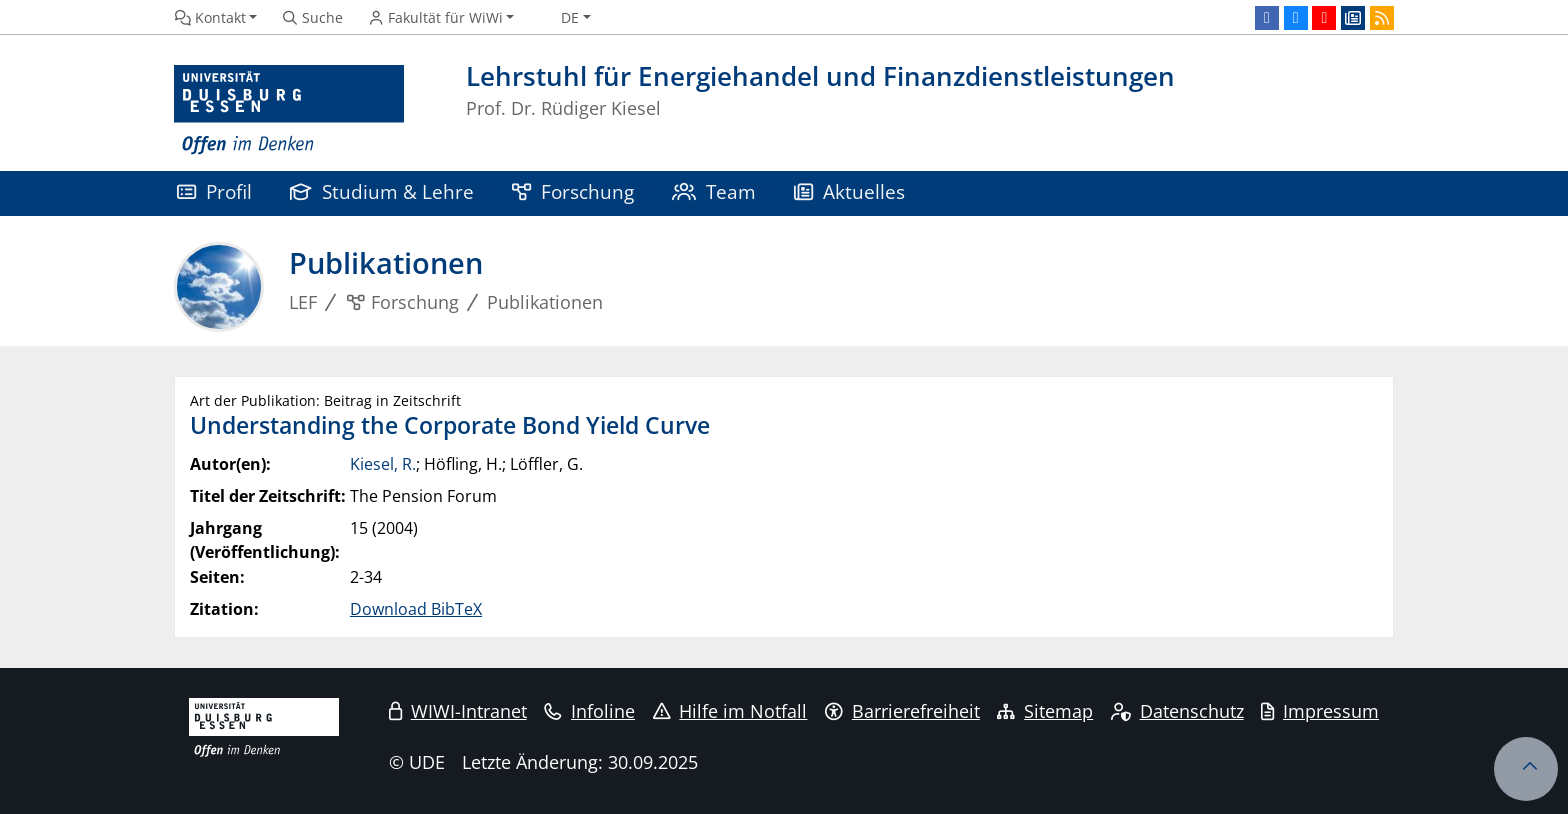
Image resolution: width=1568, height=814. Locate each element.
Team (714, 191)
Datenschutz (1177, 711)
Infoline (589, 711)
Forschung (573, 191)
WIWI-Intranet (458, 711)
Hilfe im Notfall (730, 711)
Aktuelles (849, 191)
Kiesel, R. (383, 464)
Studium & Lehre (382, 191)
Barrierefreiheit (902, 711)
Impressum (1320, 711)
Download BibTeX (416, 609)
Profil (214, 191)
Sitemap (1045, 711)
